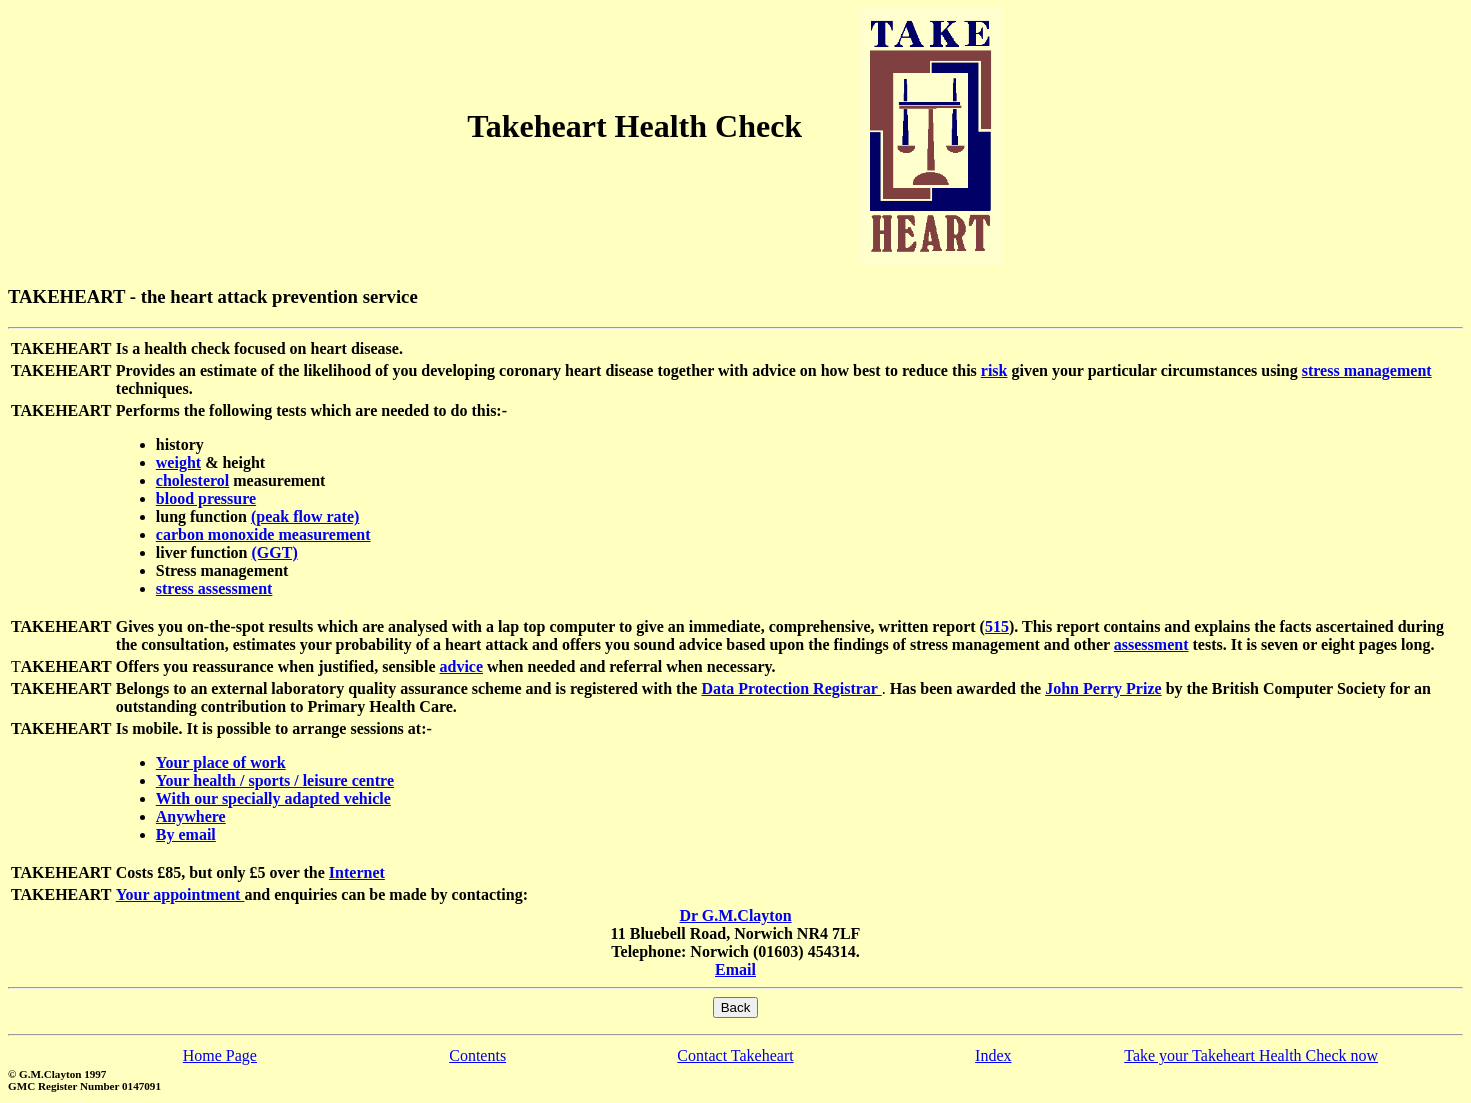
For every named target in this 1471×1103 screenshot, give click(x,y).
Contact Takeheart (735, 1055)
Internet (357, 872)
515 (997, 626)
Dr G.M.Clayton (735, 915)
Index (993, 1055)
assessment (1151, 644)
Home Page (220, 1055)
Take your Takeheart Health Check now (1251, 1055)
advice (462, 666)
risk (994, 370)
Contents (477, 1055)
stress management (1367, 370)
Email (735, 969)
